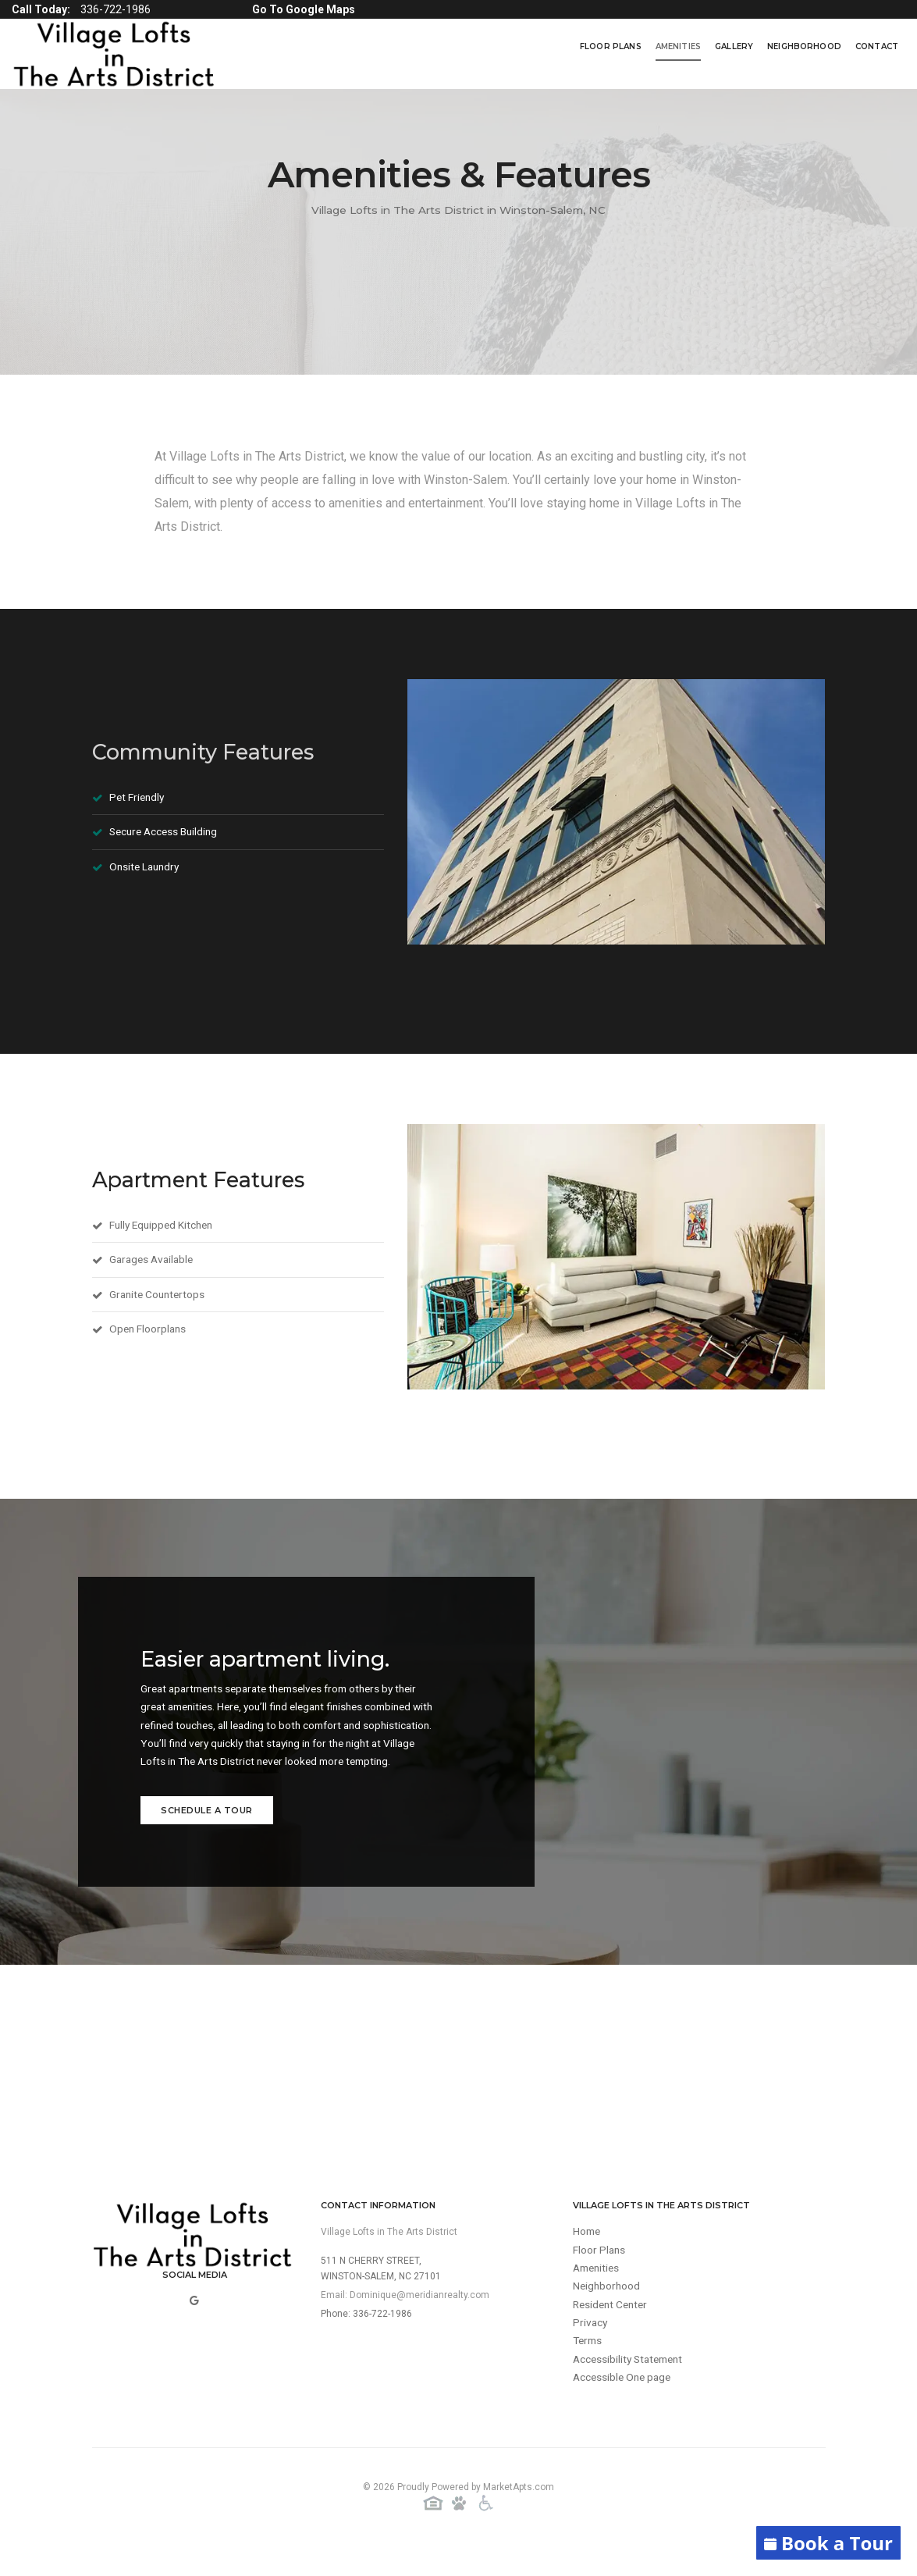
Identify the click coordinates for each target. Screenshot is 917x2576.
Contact (876, 46)
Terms (589, 2369)
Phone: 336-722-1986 (366, 2338)
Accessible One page (624, 2406)
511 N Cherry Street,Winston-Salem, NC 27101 (381, 2293)
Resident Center (612, 2331)
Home (587, 2256)
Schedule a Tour (207, 1833)
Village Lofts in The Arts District (389, 2256)
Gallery (734, 46)
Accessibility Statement (631, 2388)
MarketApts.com (518, 2512)
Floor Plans (611, 46)
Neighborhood (804, 46)
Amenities (678, 46)
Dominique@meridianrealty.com (419, 2319)
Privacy (591, 2350)
